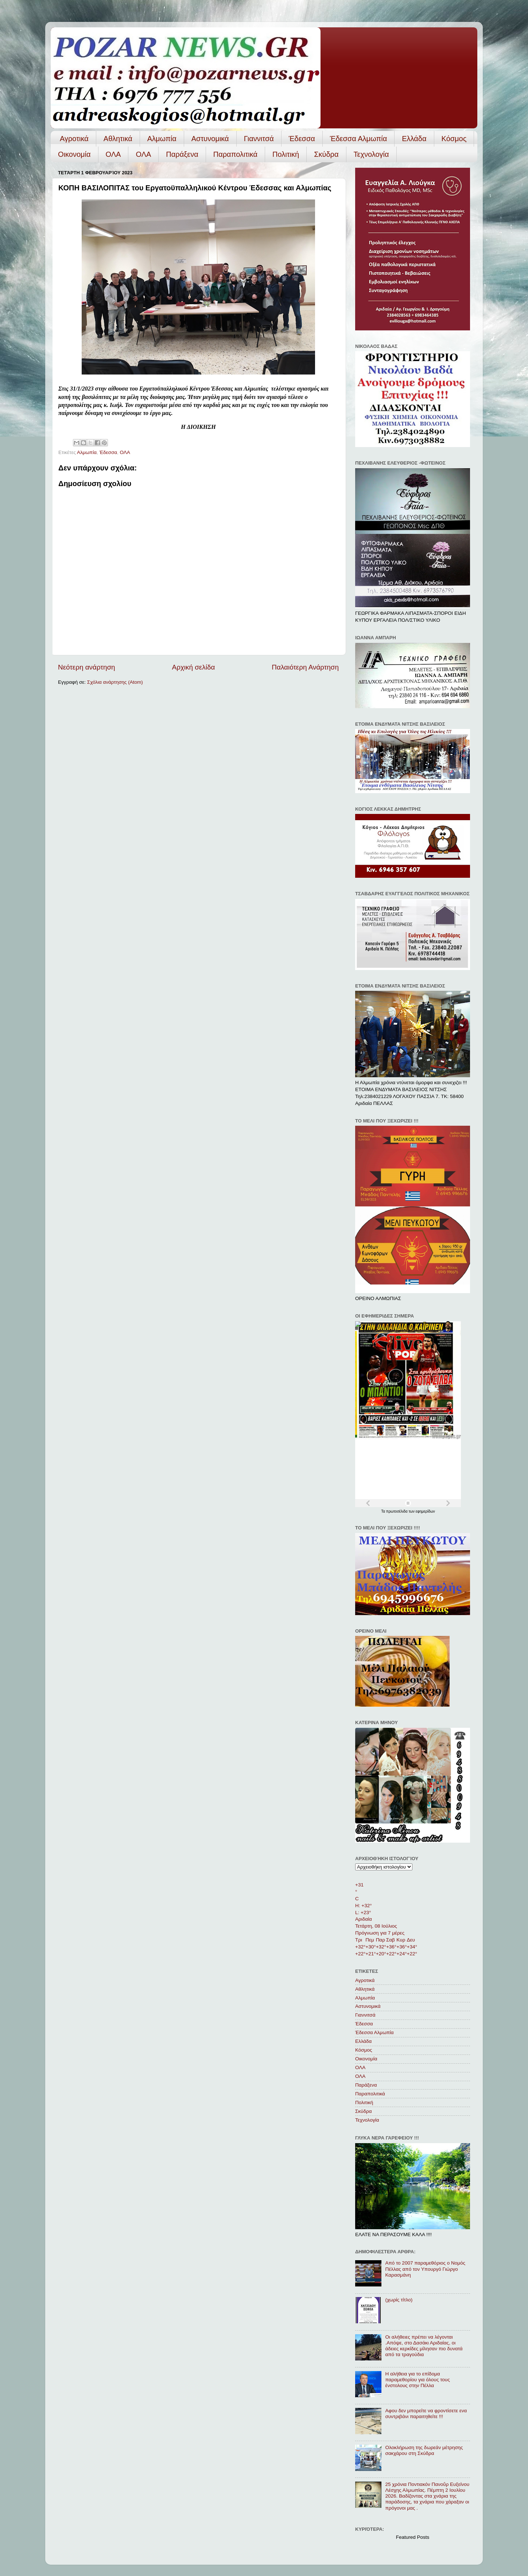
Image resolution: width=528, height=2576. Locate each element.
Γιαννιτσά (259, 139)
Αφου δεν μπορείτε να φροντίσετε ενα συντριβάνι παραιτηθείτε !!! (426, 2413)
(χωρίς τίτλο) (398, 2300)
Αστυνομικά (210, 139)
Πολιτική (285, 154)
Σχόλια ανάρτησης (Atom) (115, 682)
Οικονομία (74, 154)
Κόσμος (454, 139)
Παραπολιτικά (235, 154)
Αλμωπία (161, 139)
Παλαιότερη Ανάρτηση (305, 667)
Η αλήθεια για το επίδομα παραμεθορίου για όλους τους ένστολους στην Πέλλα (417, 2379)
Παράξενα (182, 154)
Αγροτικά (74, 139)
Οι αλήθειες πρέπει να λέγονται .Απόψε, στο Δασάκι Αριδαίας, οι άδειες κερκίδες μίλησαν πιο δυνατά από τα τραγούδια (423, 2346)
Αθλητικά (118, 139)
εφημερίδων (425, 1511)
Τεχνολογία (371, 154)
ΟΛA (143, 154)
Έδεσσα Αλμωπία (358, 139)
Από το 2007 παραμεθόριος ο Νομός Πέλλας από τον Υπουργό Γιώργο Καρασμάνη (425, 2268)
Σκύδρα (326, 154)
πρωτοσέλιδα (397, 1511)
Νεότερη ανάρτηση (86, 667)
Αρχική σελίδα (193, 667)
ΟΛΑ (113, 154)
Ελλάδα (414, 139)
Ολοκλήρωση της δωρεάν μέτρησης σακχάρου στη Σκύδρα (424, 2450)
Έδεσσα (302, 139)
